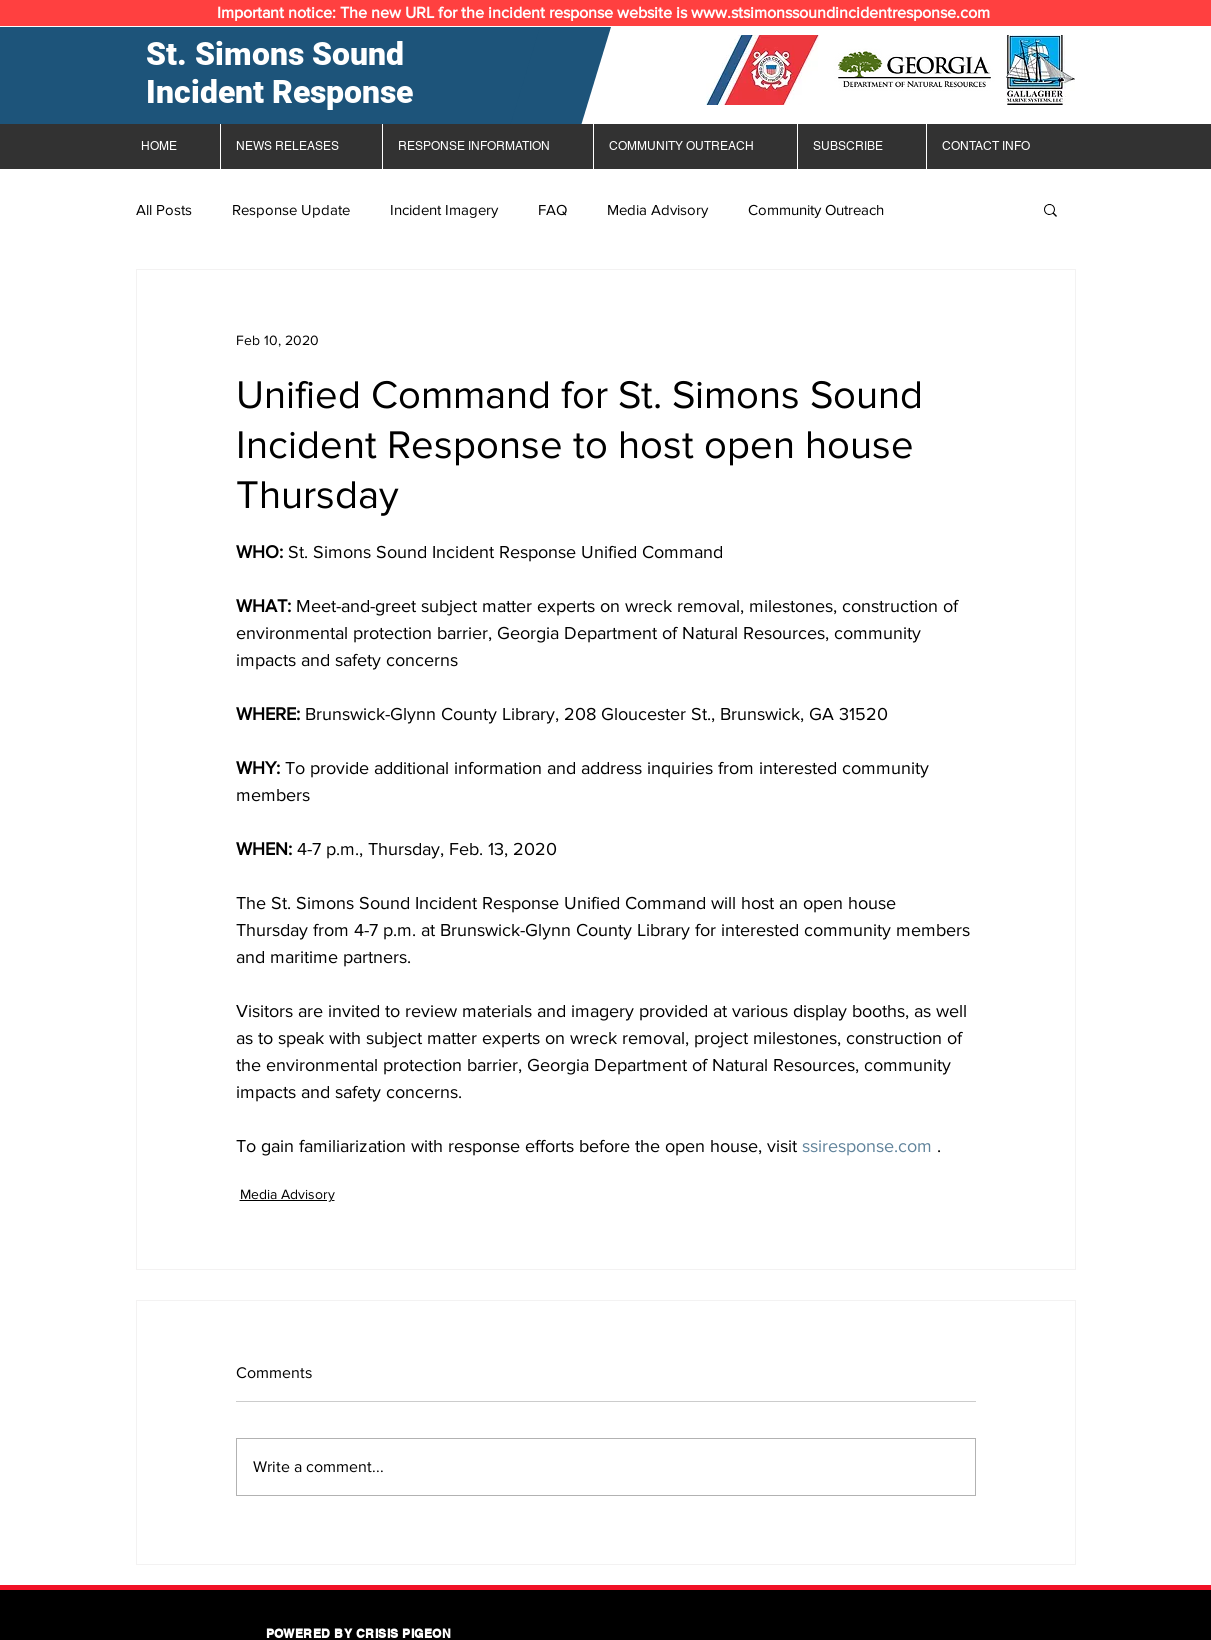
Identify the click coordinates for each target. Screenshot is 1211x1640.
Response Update (291, 209)
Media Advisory (657, 209)
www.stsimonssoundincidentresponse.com (840, 12)
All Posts (164, 209)
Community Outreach (816, 209)
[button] (1050, 209)
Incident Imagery (444, 209)
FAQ (552, 209)
